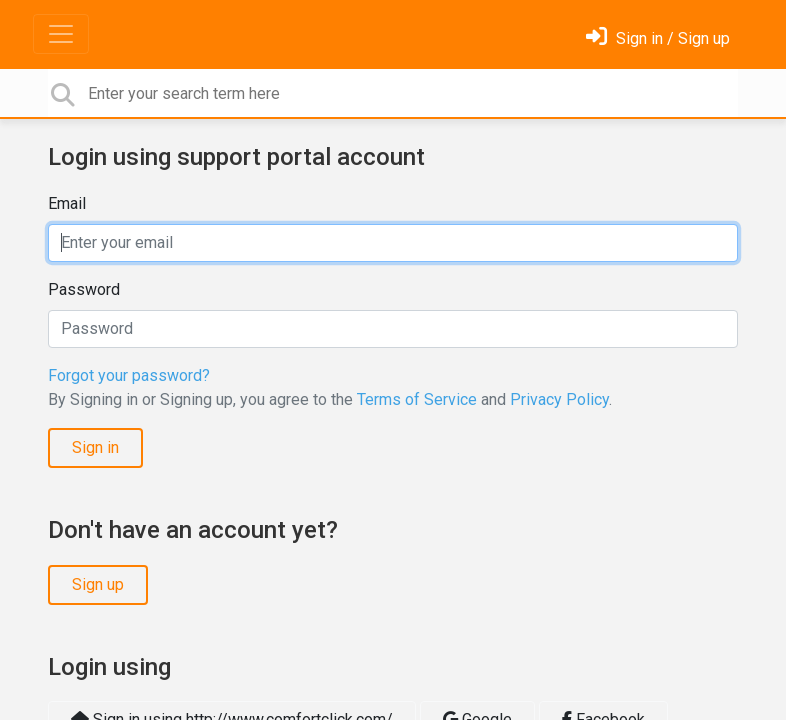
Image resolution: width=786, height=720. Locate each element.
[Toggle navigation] (61, 34)
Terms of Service (417, 399)
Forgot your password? (129, 375)
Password (84, 289)
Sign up (98, 584)
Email (67, 203)
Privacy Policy (559, 399)
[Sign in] (658, 38)
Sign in (95, 447)
